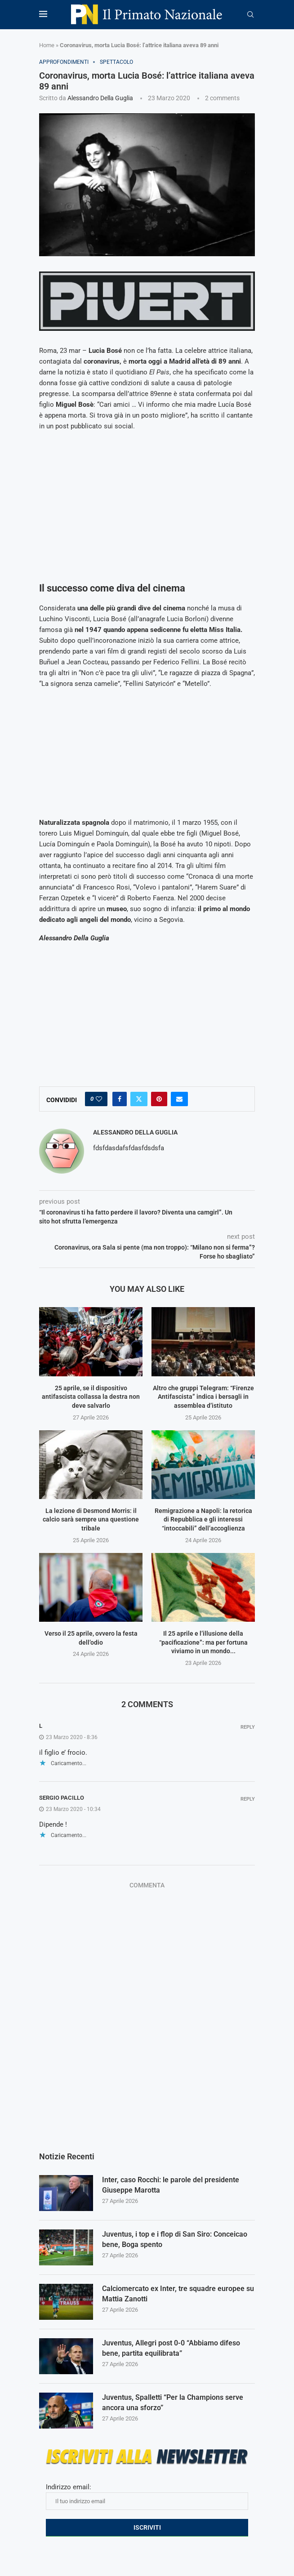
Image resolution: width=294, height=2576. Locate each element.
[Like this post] (99, 1099)
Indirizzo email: (147, 2496)
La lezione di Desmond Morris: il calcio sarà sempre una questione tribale (91, 1519)
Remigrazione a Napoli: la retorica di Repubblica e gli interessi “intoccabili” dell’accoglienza (203, 1519)
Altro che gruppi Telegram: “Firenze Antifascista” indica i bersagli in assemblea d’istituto (203, 1396)
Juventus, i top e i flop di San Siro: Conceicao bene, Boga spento (174, 2239)
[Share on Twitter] (138, 1099)
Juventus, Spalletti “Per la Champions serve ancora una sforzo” (172, 2402)
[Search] (250, 14)
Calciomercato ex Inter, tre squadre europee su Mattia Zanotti (178, 2293)
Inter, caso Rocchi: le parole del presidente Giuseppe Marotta (170, 2185)
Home (46, 45)
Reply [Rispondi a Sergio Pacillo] (248, 1799)
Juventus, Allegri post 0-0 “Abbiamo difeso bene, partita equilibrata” (171, 2348)
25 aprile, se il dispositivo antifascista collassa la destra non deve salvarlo (91, 1396)
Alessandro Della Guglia (100, 98)
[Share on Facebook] (119, 1099)
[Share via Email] (179, 1099)
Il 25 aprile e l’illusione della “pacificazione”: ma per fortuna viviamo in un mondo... (203, 1642)
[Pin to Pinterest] (159, 1099)
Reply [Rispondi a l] (248, 1727)
